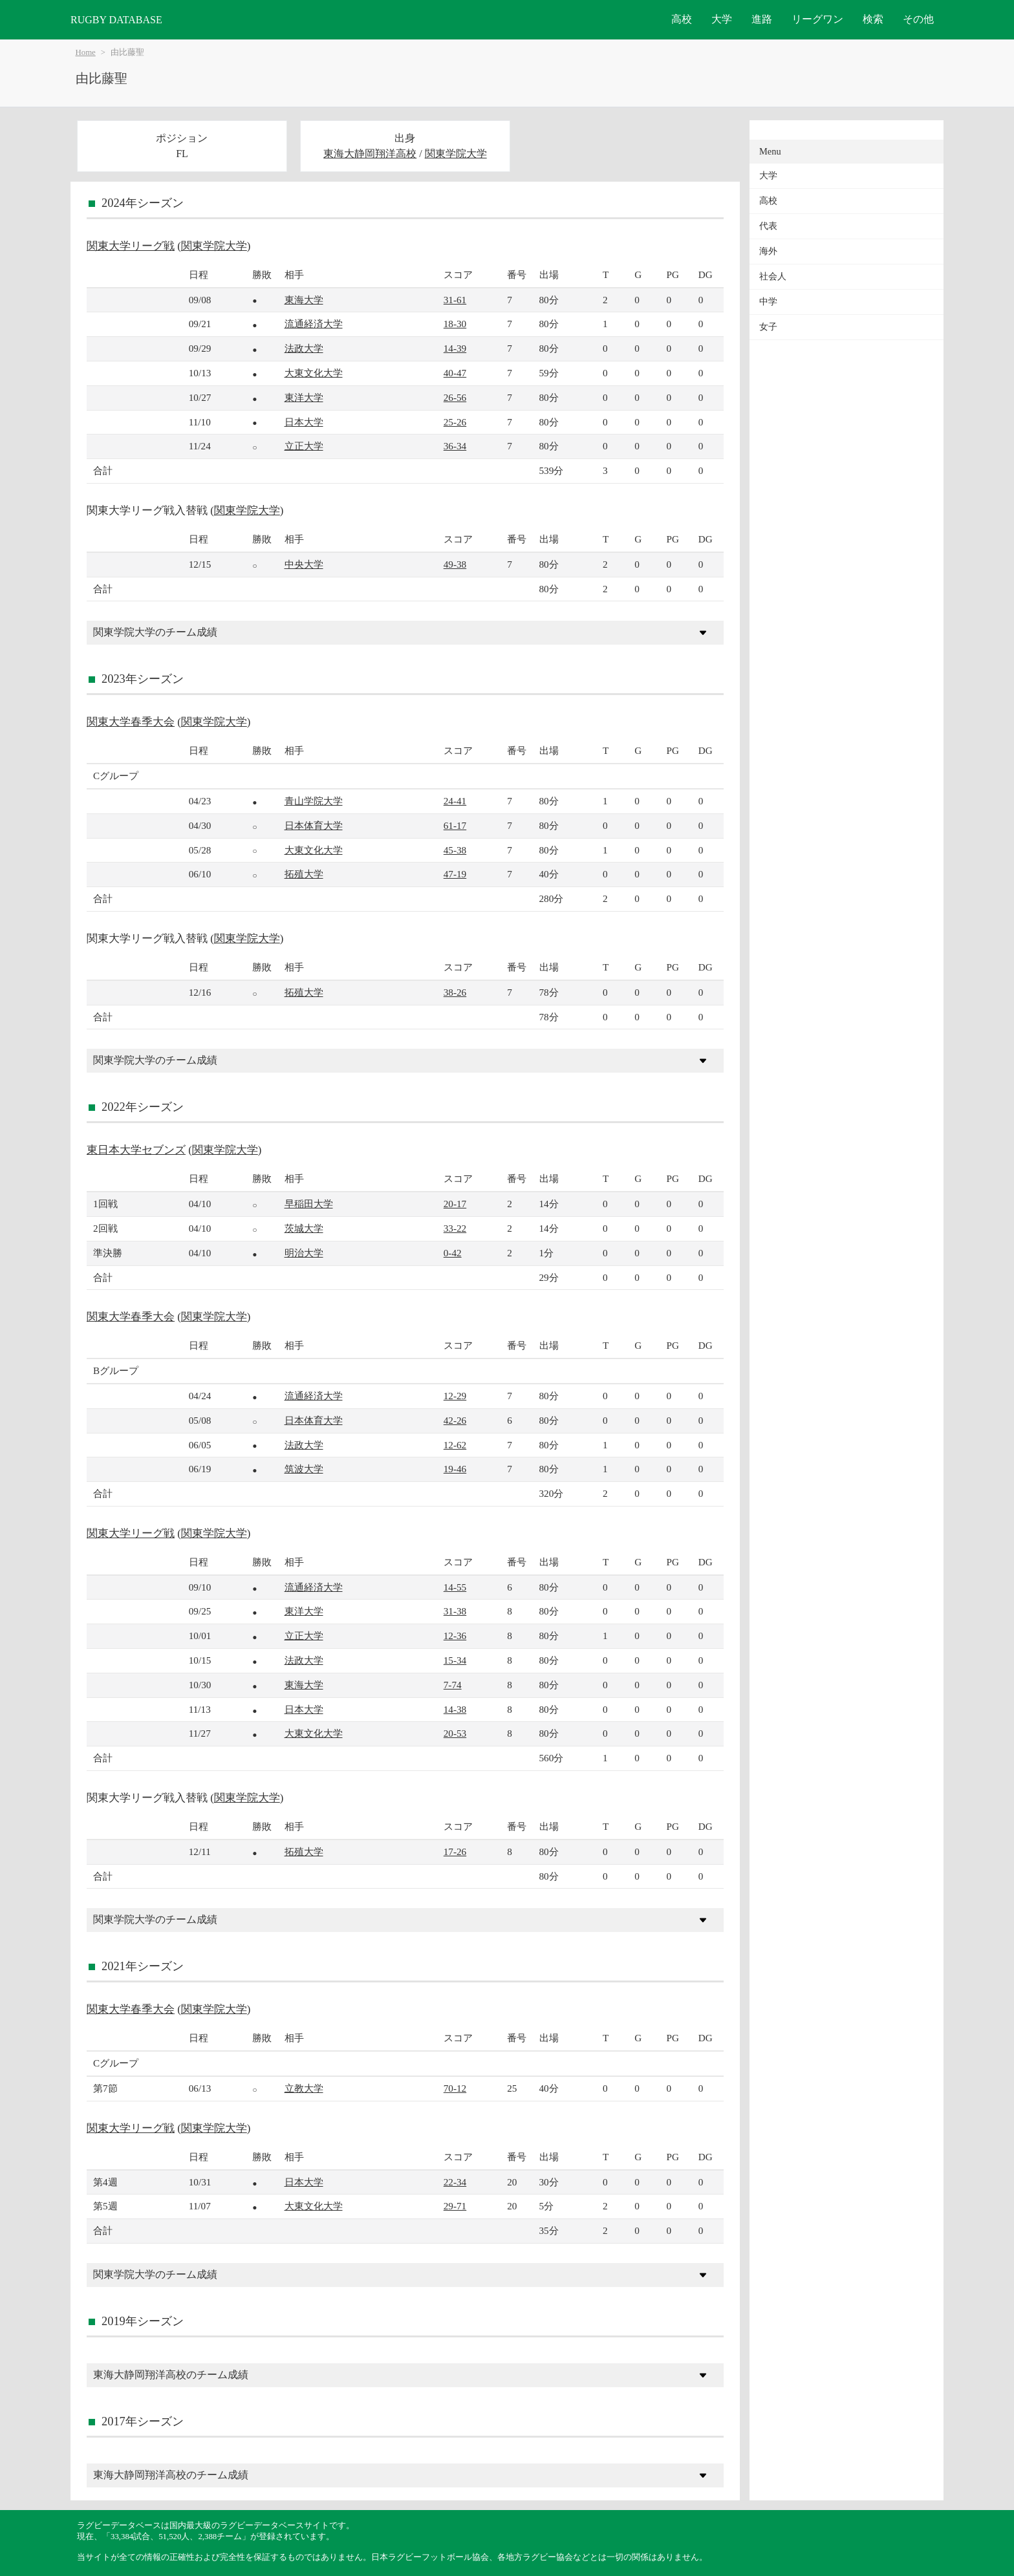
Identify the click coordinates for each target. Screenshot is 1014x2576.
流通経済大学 (314, 323)
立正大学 (304, 445)
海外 (768, 251)
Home (86, 52)
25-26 (455, 421)
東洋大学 (304, 397)
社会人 (772, 276)
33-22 (455, 1228)
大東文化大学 (314, 372)
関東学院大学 (456, 153)
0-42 (453, 1252)
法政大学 (304, 348)
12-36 (455, 1635)
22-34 (455, 2181)
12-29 (455, 1395)
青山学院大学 (314, 800)
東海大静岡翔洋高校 (369, 153)
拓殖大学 (304, 873)
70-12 (455, 2088)
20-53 (455, 1733)
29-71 (455, 2205)
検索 (873, 19)
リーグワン (817, 19)
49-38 (455, 564)
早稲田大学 (309, 1203)
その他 (918, 19)
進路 (761, 19)
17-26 (455, 1851)
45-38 (455, 849)
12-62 (455, 1444)
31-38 (455, 1610)
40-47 (455, 372)
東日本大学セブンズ (136, 1150)
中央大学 (304, 564)
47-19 (455, 873)
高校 (681, 19)
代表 (768, 226)
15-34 (455, 1660)
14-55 (455, 1587)
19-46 (455, 1468)
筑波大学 (304, 1468)
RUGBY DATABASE (116, 19)
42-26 (455, 1420)
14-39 (455, 348)
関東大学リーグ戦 (131, 246)
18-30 (455, 323)
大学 (721, 19)
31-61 (455, 299)
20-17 (455, 1203)
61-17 (455, 825)
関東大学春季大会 (131, 722)
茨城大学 (304, 1228)
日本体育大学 (314, 825)
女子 (768, 327)
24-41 (455, 800)
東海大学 (304, 299)
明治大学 (304, 1252)
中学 (768, 301)
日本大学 (304, 421)
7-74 (453, 1684)
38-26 (455, 992)
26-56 (455, 397)
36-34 (455, 445)
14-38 (455, 1709)
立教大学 (304, 2088)
